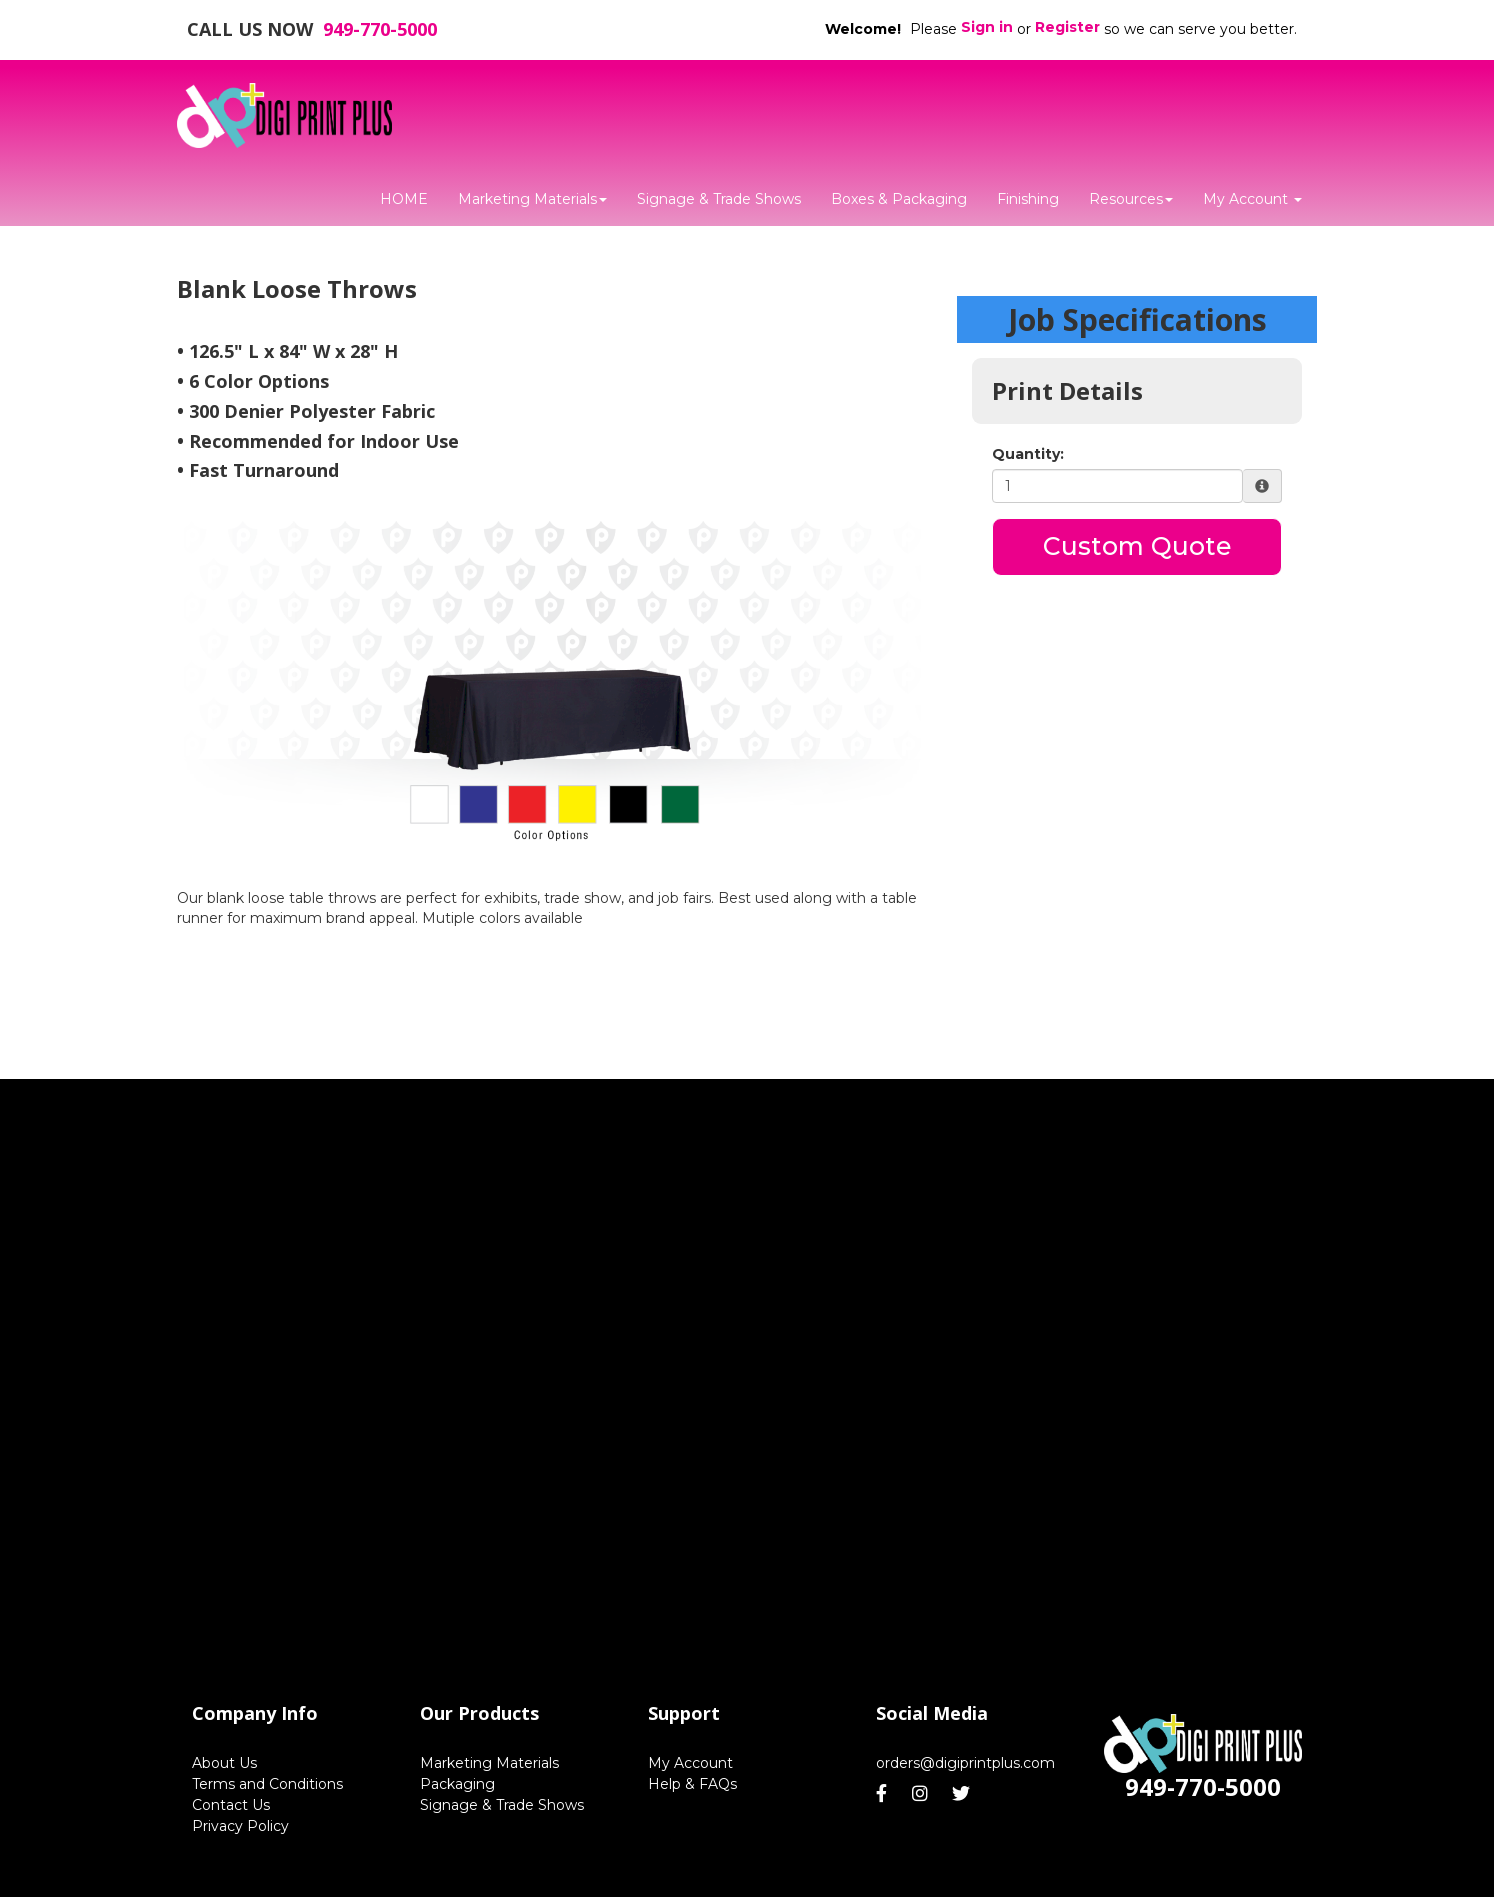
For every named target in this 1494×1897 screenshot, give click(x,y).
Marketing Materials (532, 199)
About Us (224, 1763)
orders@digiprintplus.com (965, 1763)
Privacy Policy (240, 1826)
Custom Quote (1137, 546)
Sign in (987, 27)
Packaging (457, 1784)
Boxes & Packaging (899, 199)
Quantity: (1028, 454)
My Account (690, 1763)
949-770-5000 (380, 29)
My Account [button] (1252, 199)
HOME (404, 199)
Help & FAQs (692, 1784)
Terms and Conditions (267, 1784)
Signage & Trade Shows (719, 199)
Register (1067, 27)
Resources (1131, 199)
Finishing (1028, 199)
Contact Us (231, 1805)
